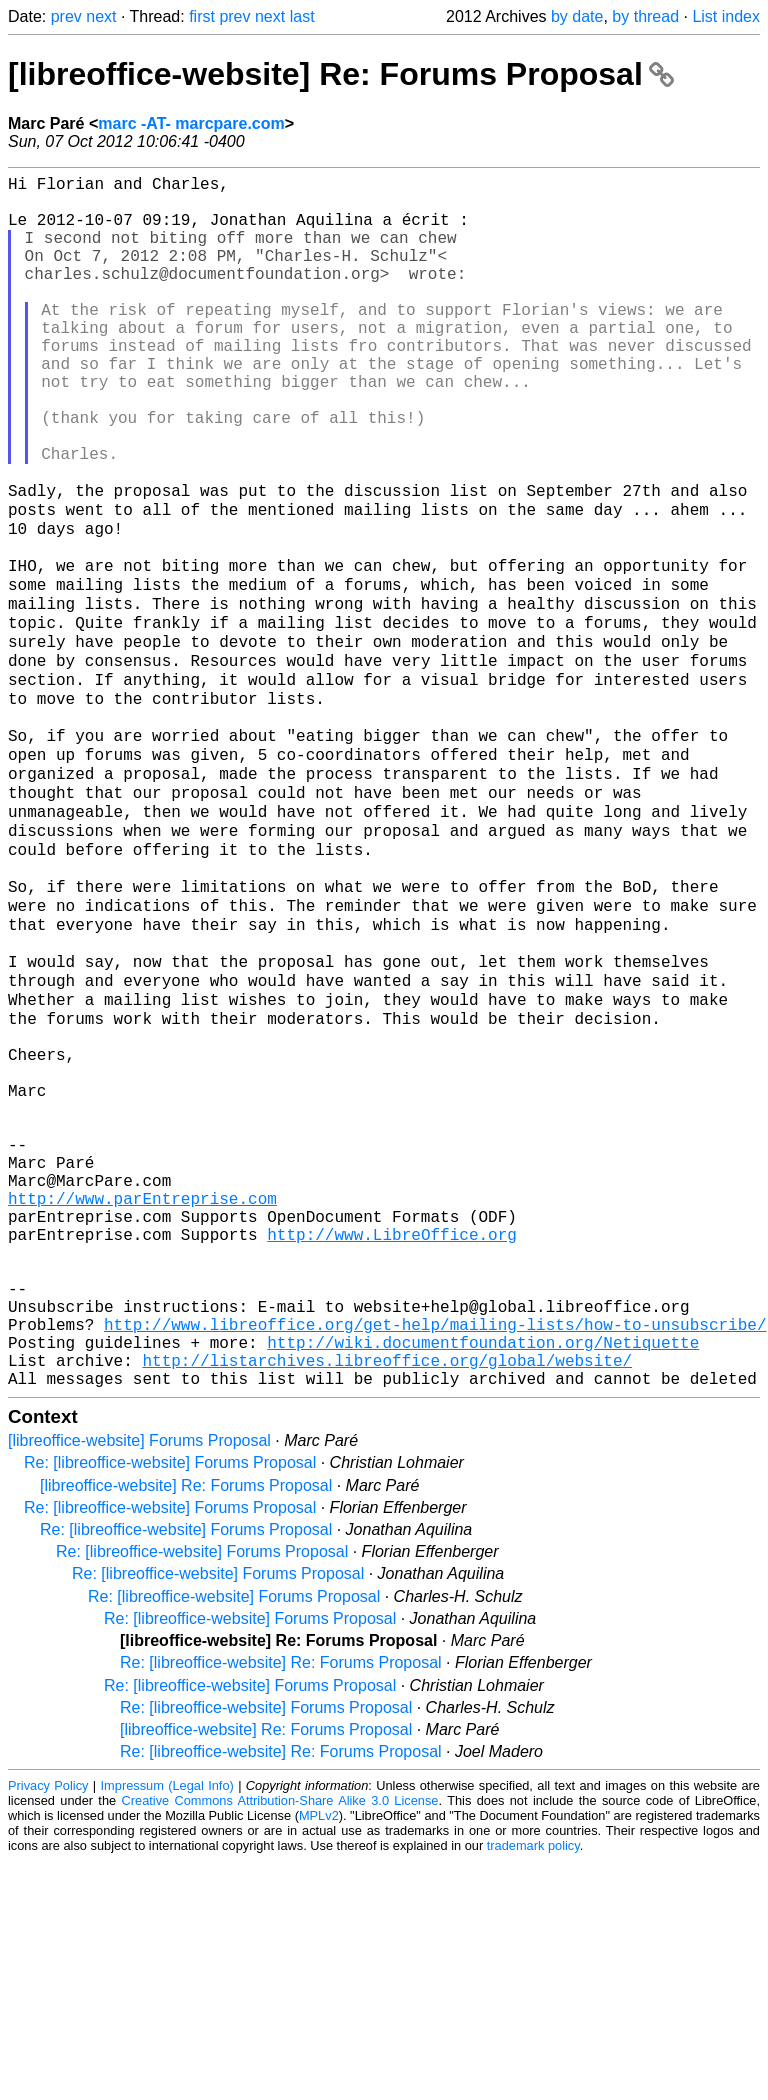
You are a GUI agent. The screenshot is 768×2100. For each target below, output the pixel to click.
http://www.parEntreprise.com (142, 1397)
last (302, 16)
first (202, 16)
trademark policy (533, 2084)
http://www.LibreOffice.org (392, 1441)
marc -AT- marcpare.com (191, 123)
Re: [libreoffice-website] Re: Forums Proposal (281, 1901)
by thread (645, 16)
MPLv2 (319, 2054)
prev (66, 16)
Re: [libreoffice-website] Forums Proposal (170, 1701)
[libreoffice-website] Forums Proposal (139, 1679)
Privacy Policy (48, 2024)
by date (577, 16)
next (101, 16)
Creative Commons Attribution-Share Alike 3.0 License (280, 2039)
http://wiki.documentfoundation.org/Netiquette (483, 1573)
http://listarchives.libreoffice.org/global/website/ (387, 1595)
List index (726, 16)
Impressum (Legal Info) (167, 2024)
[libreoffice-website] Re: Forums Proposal (341, 74)
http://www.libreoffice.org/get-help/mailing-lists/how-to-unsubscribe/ (435, 1551)
